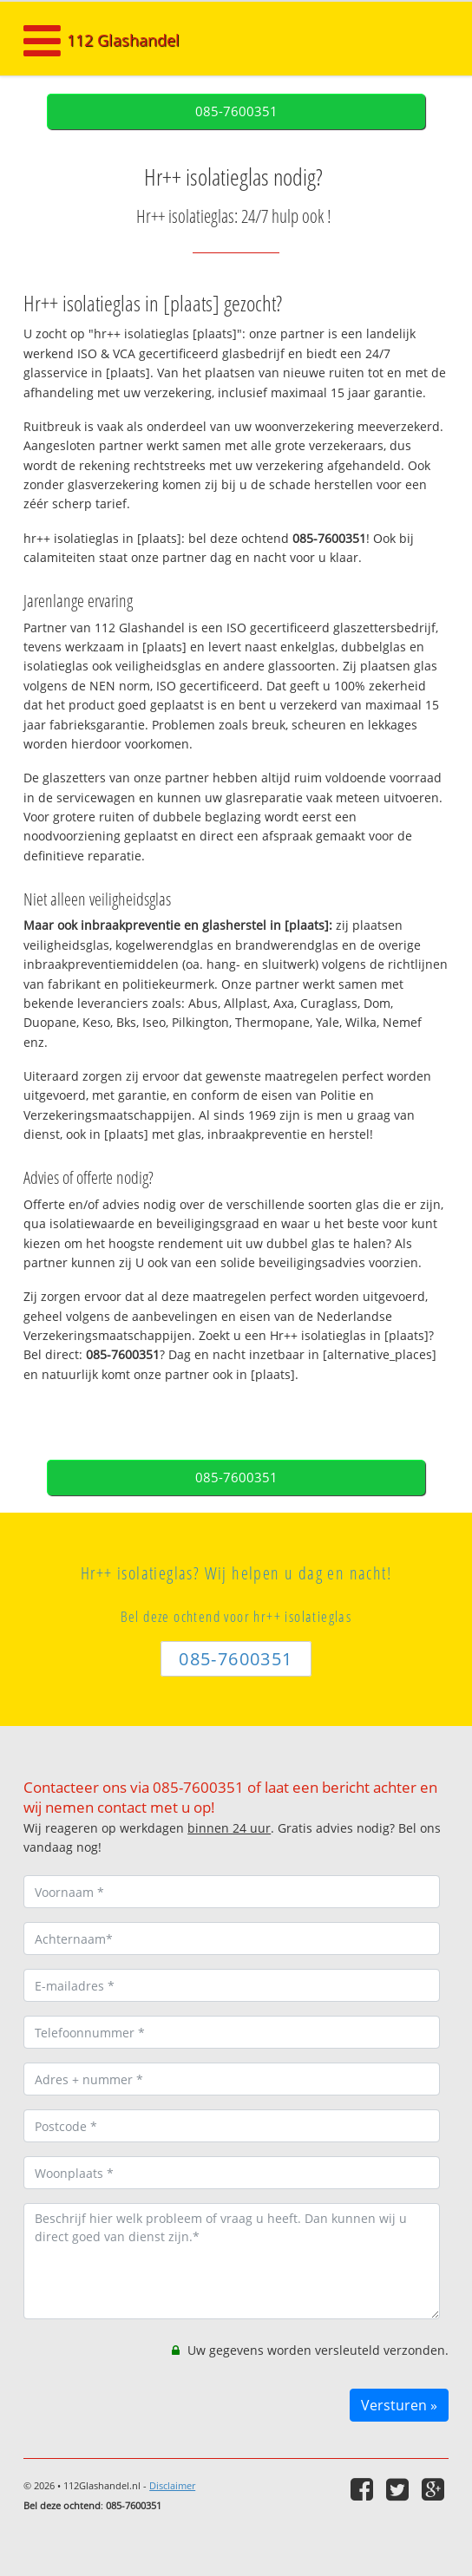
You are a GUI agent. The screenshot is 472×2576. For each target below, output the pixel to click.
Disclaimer (172, 2485)
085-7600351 (236, 111)
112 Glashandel (123, 39)
